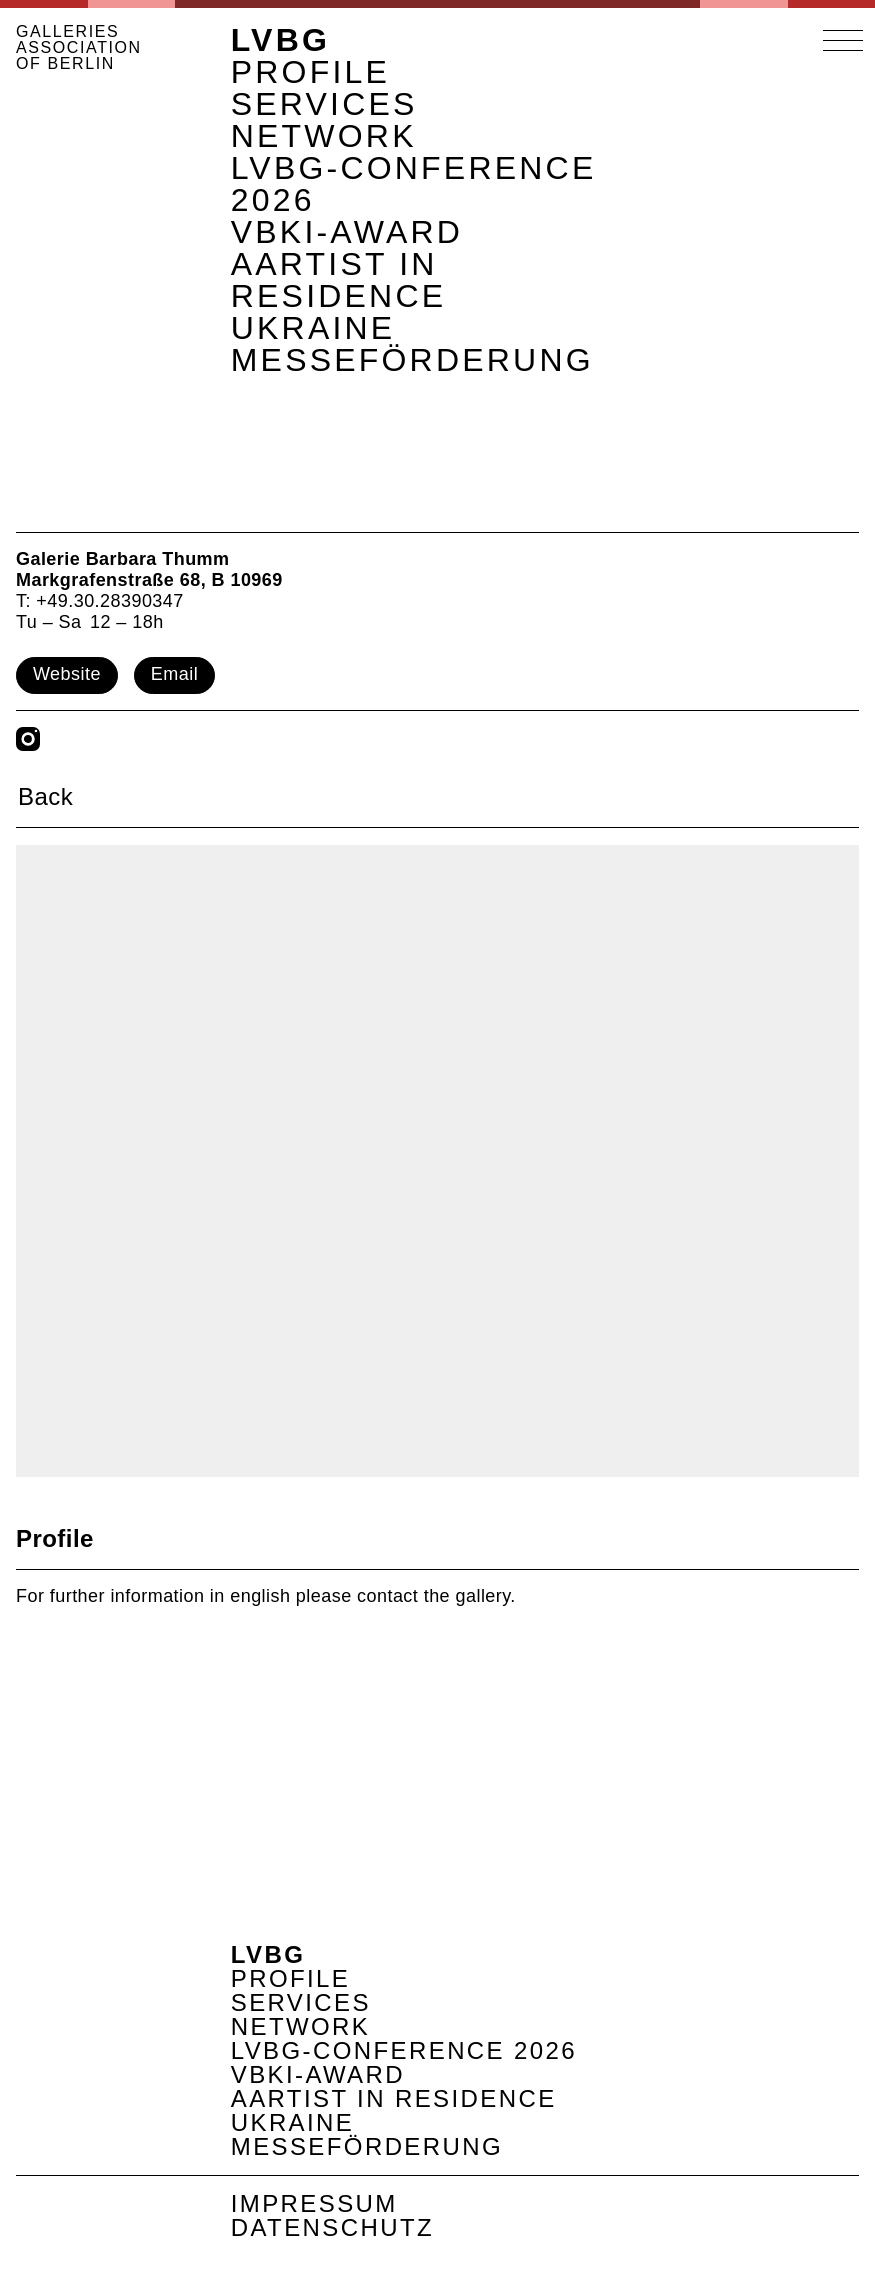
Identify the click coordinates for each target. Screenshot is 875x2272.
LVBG (280, 40)
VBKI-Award (347, 232)
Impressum (314, 2203)
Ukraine (313, 328)
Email (174, 674)
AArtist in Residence (339, 280)
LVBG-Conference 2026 (414, 184)
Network (324, 136)
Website (67, 674)
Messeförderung (412, 360)
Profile (310, 72)
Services (324, 104)
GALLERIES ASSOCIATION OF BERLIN (79, 48)
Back (45, 796)
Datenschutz (332, 2227)
